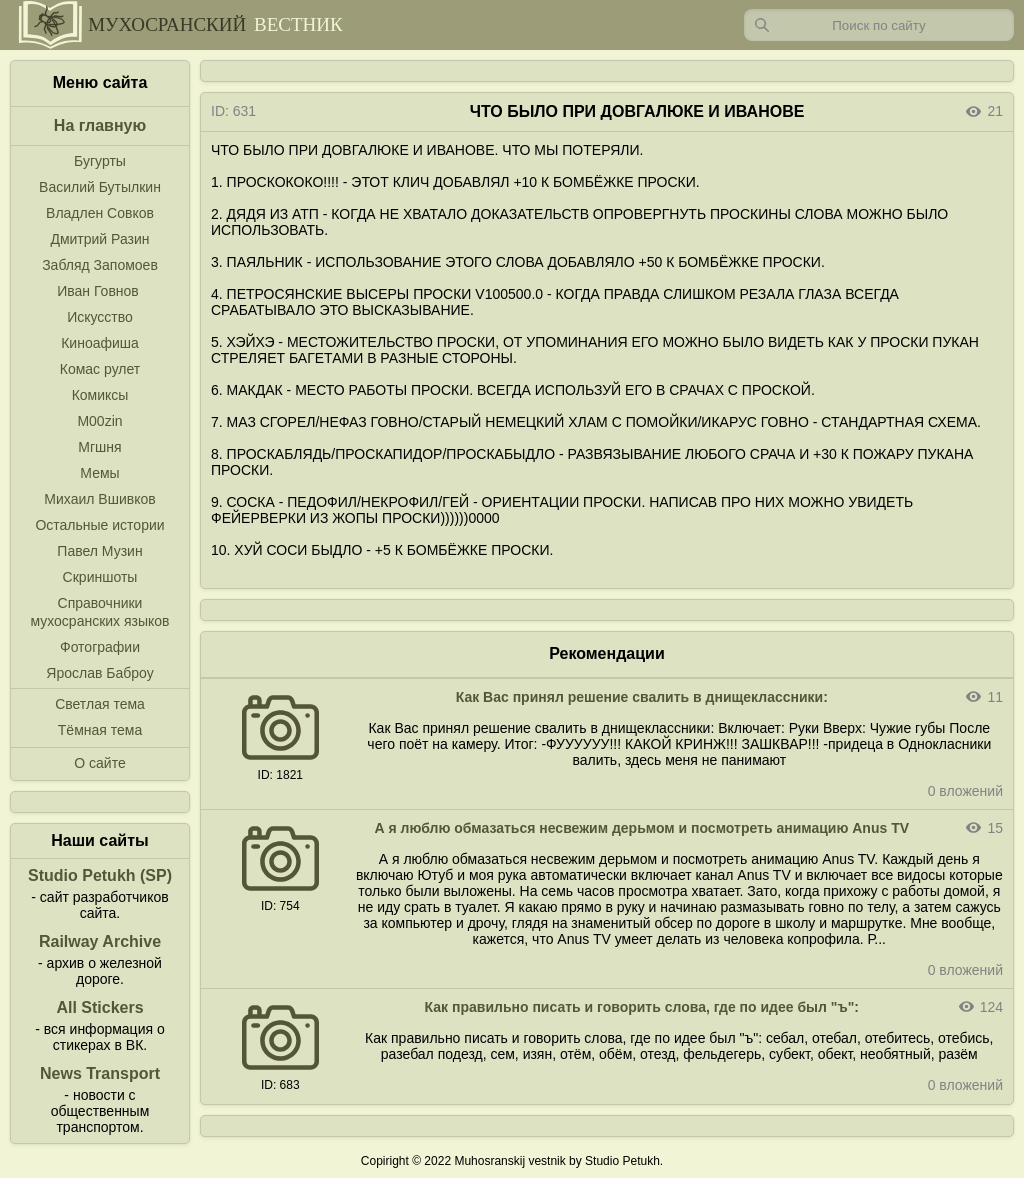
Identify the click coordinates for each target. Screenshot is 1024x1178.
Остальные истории (99, 525)
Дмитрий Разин (99, 239)
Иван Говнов (98, 291)
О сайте (99, 763)
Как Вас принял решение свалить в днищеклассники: (642, 697)
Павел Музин (99, 551)
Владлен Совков (100, 213)
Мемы (99, 473)
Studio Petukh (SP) (100, 875)
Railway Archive (100, 941)
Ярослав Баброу (99, 673)
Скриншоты (100, 577)
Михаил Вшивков (99, 499)
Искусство (100, 317)
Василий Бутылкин (100, 187)
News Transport (100, 1073)
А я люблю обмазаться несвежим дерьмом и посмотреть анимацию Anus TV (642, 828)
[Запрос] (879, 25)
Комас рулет (100, 369)
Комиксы (100, 395)
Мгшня (99, 447)
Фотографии (100, 647)
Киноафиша (100, 343)
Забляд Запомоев (100, 265)
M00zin (99, 421)
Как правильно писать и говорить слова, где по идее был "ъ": (642, 1007)
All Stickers (99, 1007)
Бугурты (100, 161)
